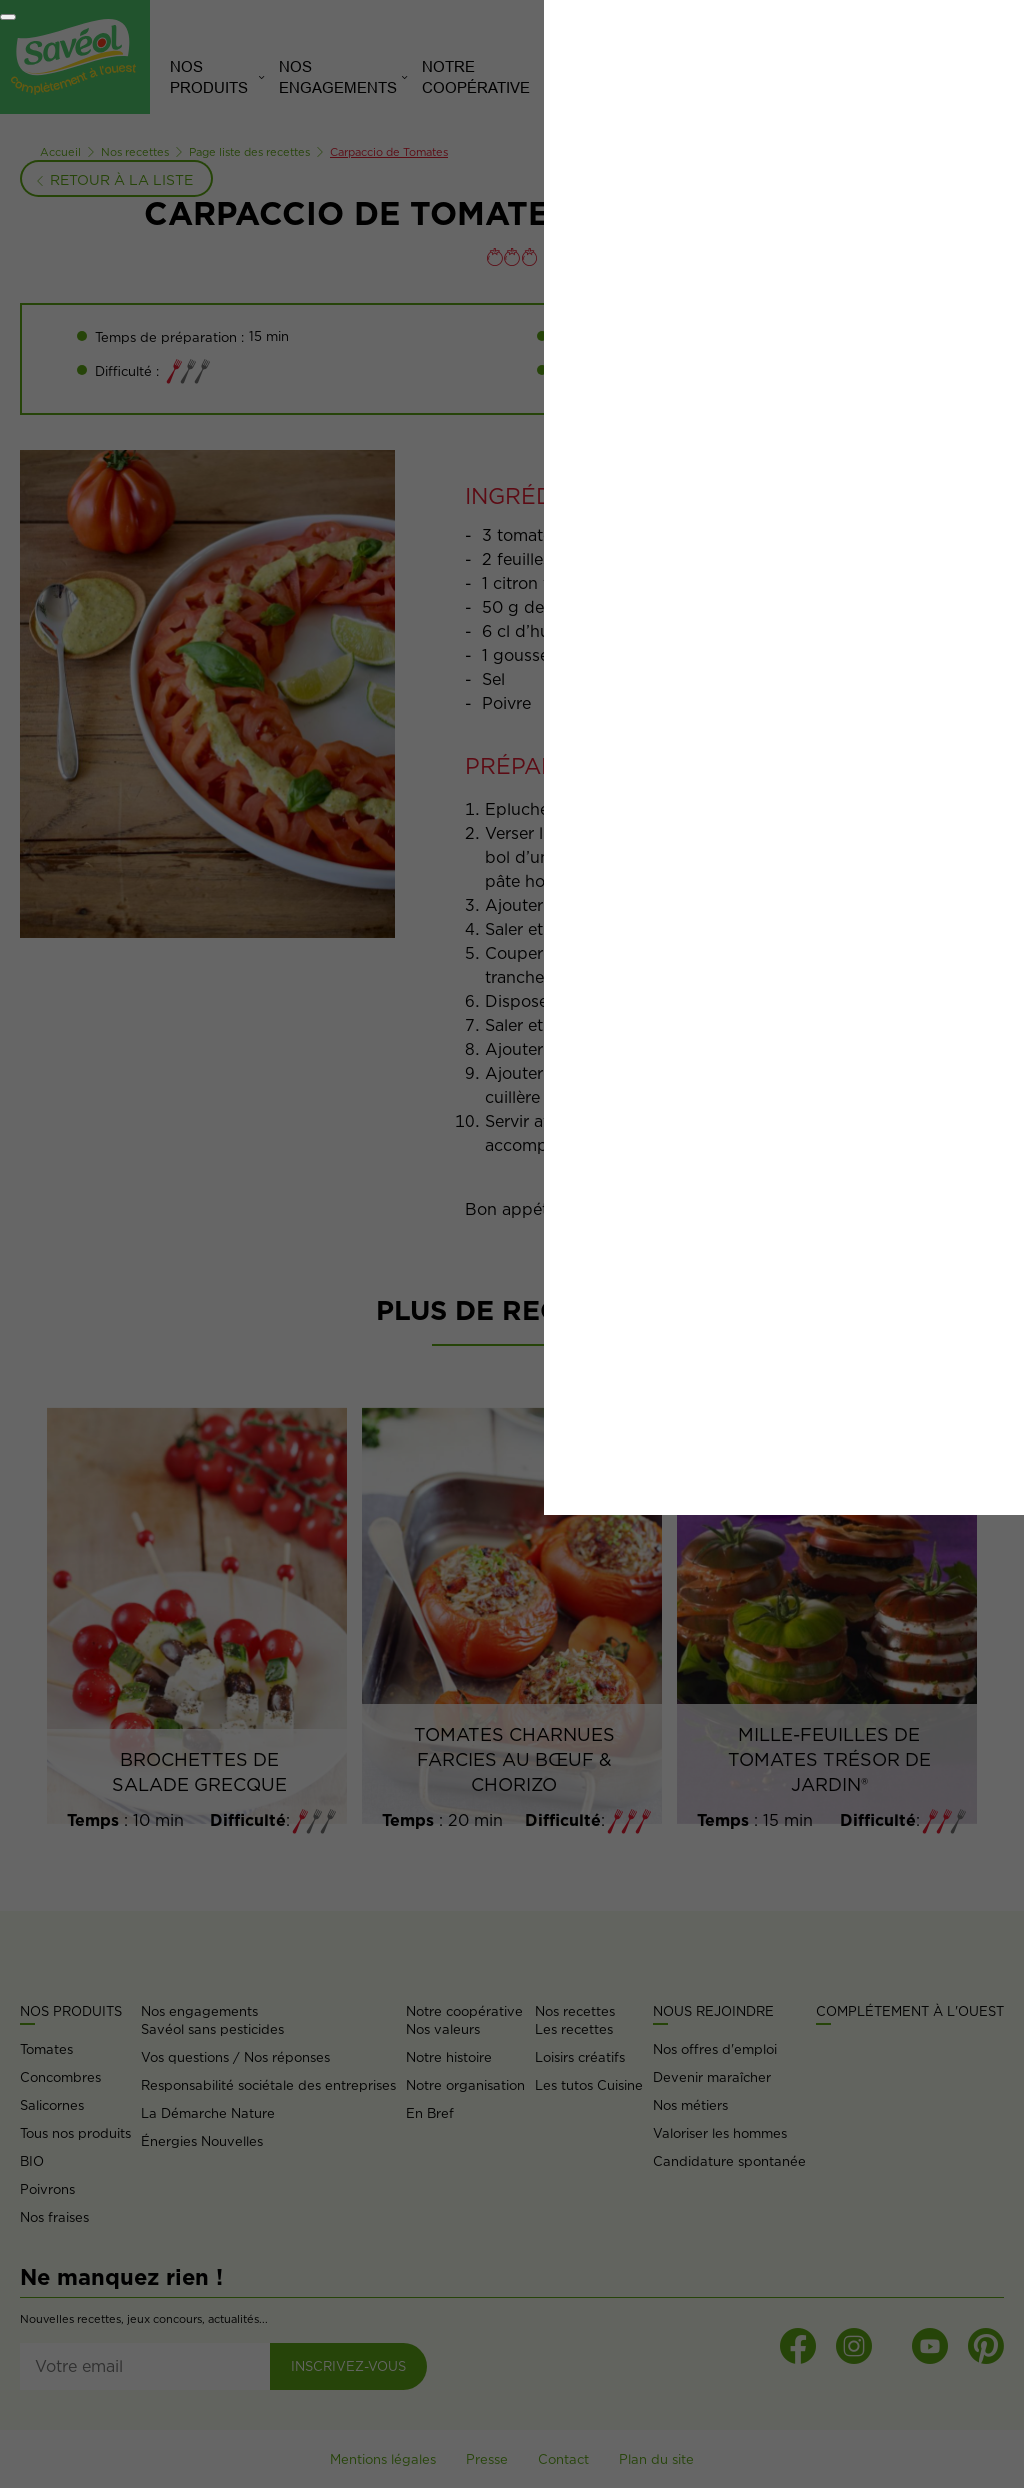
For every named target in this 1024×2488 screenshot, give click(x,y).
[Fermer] (8, 17)
